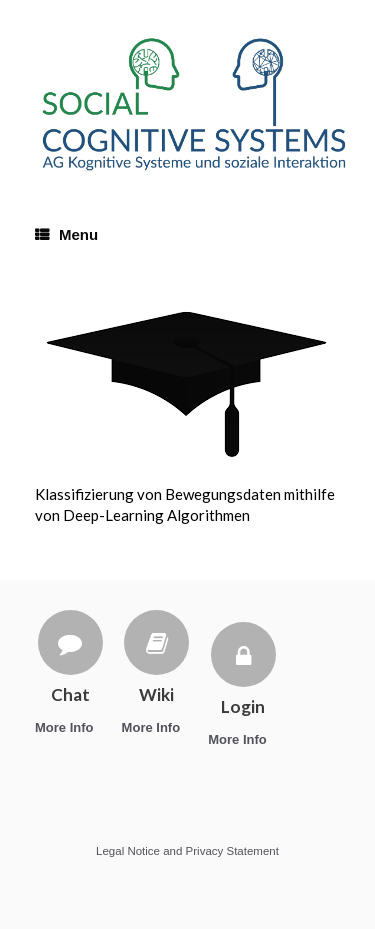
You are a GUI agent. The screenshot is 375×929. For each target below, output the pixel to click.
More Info (70, 727)
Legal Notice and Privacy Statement (187, 851)
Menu (66, 234)
